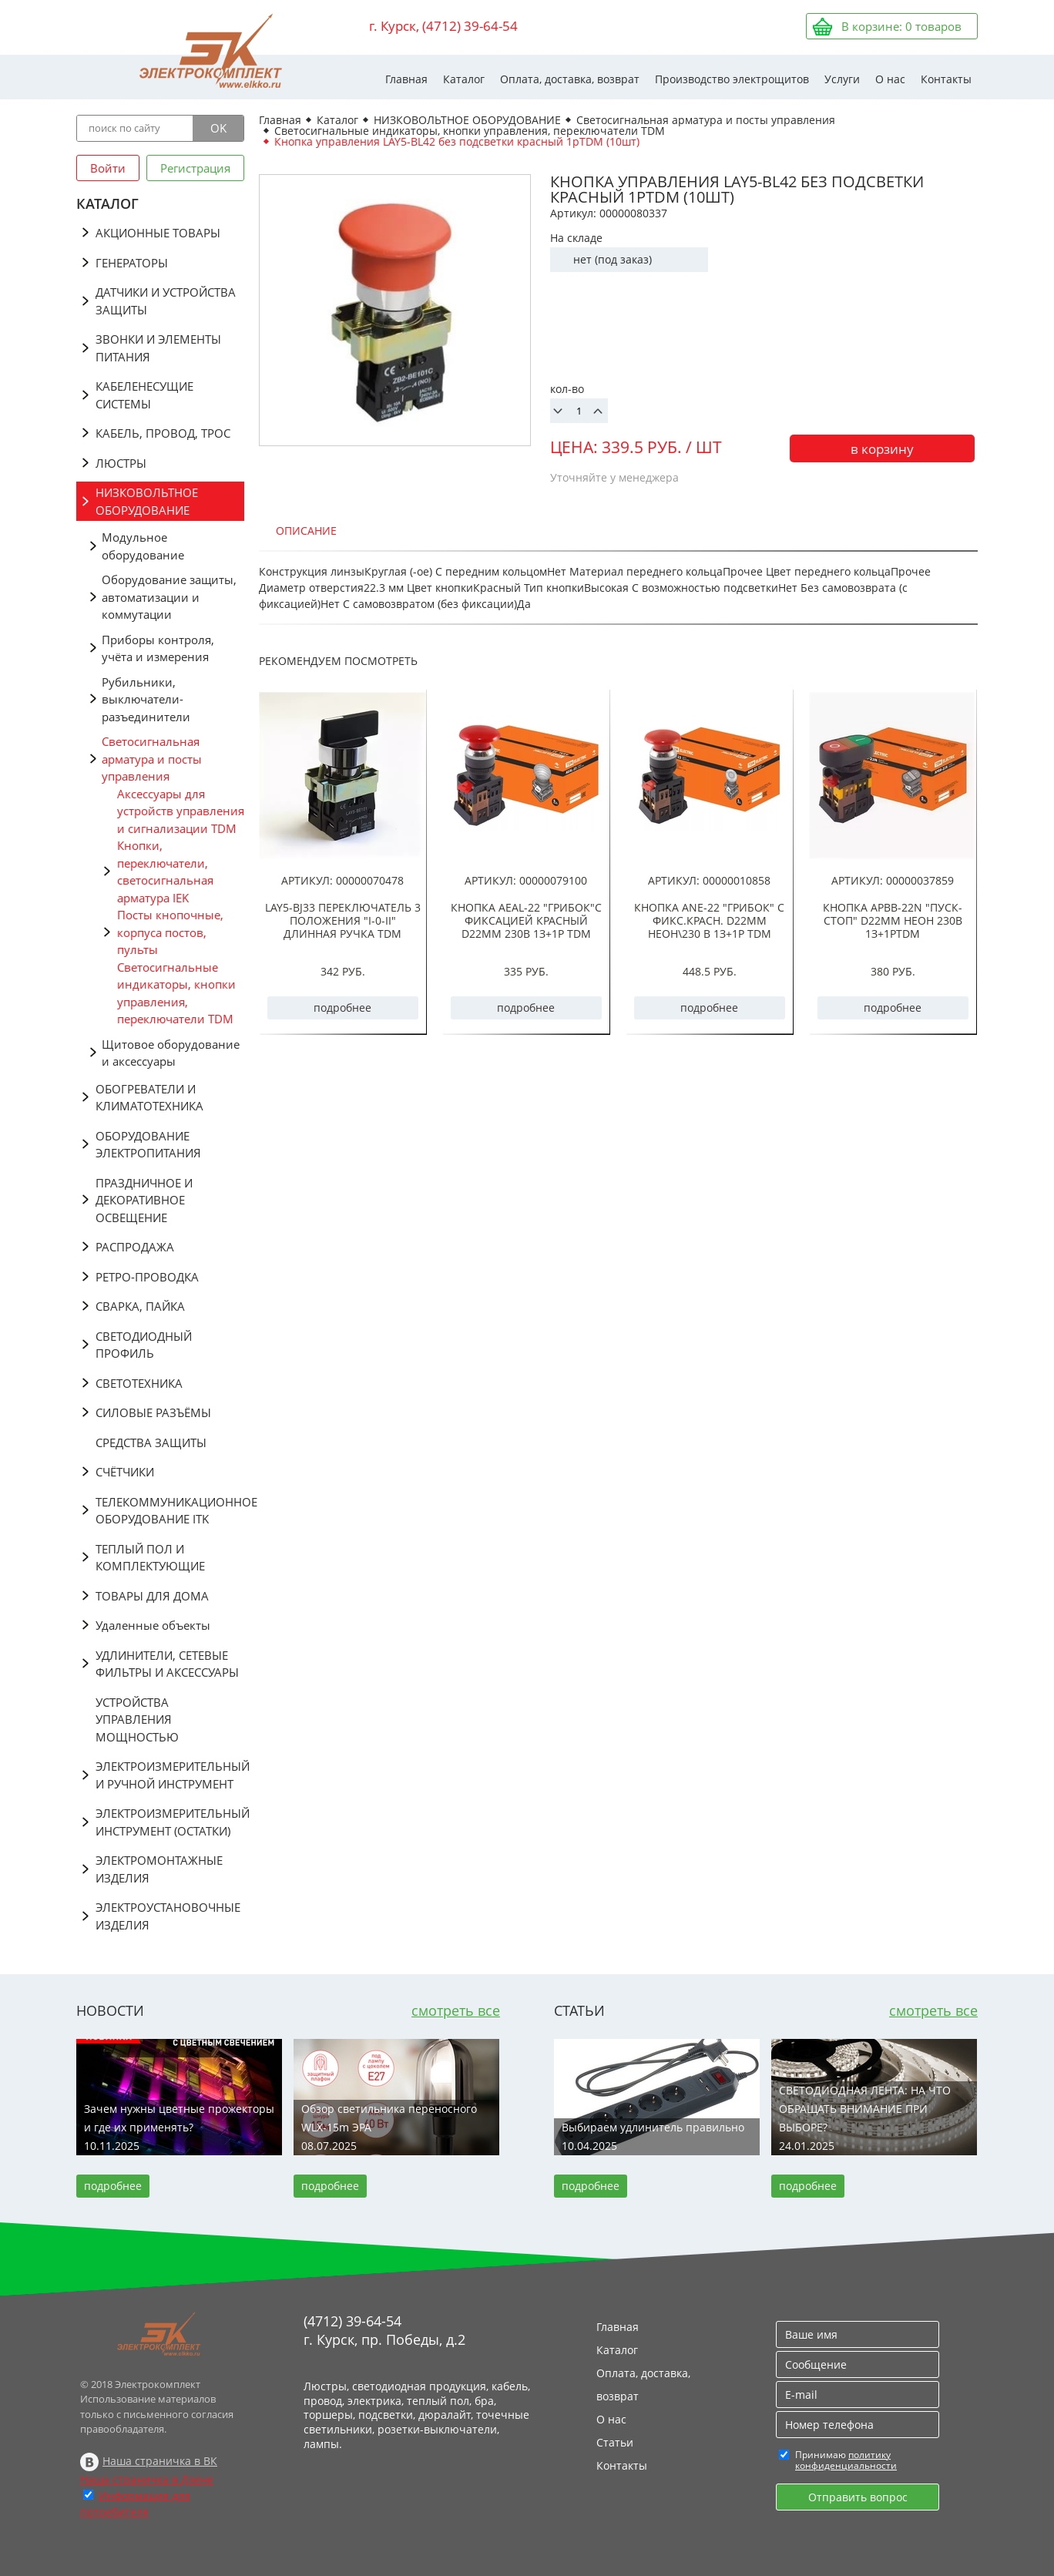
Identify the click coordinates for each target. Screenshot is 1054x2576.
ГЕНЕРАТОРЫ (132, 262)
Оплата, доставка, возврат (569, 79)
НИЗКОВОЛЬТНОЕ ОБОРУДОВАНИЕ (147, 501)
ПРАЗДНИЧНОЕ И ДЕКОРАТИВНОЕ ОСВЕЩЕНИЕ (144, 1200)
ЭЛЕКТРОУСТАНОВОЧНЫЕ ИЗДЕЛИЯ (168, 1916)
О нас (890, 79)
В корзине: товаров (901, 26)
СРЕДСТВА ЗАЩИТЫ (151, 1442)
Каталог (464, 79)
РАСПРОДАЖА (135, 1246)
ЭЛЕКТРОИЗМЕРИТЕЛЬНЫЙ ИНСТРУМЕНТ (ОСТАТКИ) (170, 1822)
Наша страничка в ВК (159, 2460)
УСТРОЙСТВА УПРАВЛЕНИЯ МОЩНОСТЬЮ (137, 1719)
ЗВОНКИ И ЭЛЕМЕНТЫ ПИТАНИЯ (158, 347)
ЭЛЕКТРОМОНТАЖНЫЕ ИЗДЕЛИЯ (159, 1869)
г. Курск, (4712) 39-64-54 (443, 26)
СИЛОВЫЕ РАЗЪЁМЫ (153, 1412)
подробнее (342, 1007)
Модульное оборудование (143, 546)
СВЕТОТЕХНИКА (139, 1383)
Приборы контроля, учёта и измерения (158, 648)
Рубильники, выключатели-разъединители (146, 699)
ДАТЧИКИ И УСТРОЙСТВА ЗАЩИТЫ (166, 300)
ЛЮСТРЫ (121, 463)
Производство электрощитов (732, 79)
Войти (108, 168)
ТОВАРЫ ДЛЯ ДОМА (152, 1596)
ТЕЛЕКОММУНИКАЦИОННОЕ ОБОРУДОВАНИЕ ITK (170, 1510)
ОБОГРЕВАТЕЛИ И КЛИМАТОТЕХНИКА (149, 1097)
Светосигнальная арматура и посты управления (152, 759)
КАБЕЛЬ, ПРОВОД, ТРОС (163, 433)
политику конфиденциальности (846, 2460)
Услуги (842, 79)
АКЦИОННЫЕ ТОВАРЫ (158, 232)
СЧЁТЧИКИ (125, 1471)
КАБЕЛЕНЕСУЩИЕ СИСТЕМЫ (144, 394)
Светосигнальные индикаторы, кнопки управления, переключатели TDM (176, 993)
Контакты (946, 79)
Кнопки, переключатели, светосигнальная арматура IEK (165, 871)
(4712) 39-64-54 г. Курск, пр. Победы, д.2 (384, 2330)
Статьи (614, 2442)
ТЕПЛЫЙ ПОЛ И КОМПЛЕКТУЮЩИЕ (150, 1557)
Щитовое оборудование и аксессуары (171, 1053)
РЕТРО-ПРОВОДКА (147, 1277)
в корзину (882, 449)
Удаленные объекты (153, 1625)
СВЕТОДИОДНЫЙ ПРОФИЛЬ (144, 1345)
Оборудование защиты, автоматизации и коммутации (169, 597)
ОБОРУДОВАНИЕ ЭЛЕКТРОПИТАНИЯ (148, 1144)
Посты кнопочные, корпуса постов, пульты (170, 932)
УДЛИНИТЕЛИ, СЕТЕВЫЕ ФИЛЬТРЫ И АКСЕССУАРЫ (167, 1664)
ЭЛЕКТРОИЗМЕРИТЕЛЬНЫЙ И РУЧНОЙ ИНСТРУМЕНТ (170, 1775)
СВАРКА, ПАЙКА (140, 1306)
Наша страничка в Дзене (146, 2479)
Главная (406, 79)
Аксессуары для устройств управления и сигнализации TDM (180, 811)
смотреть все (455, 2010)
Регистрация (195, 168)
